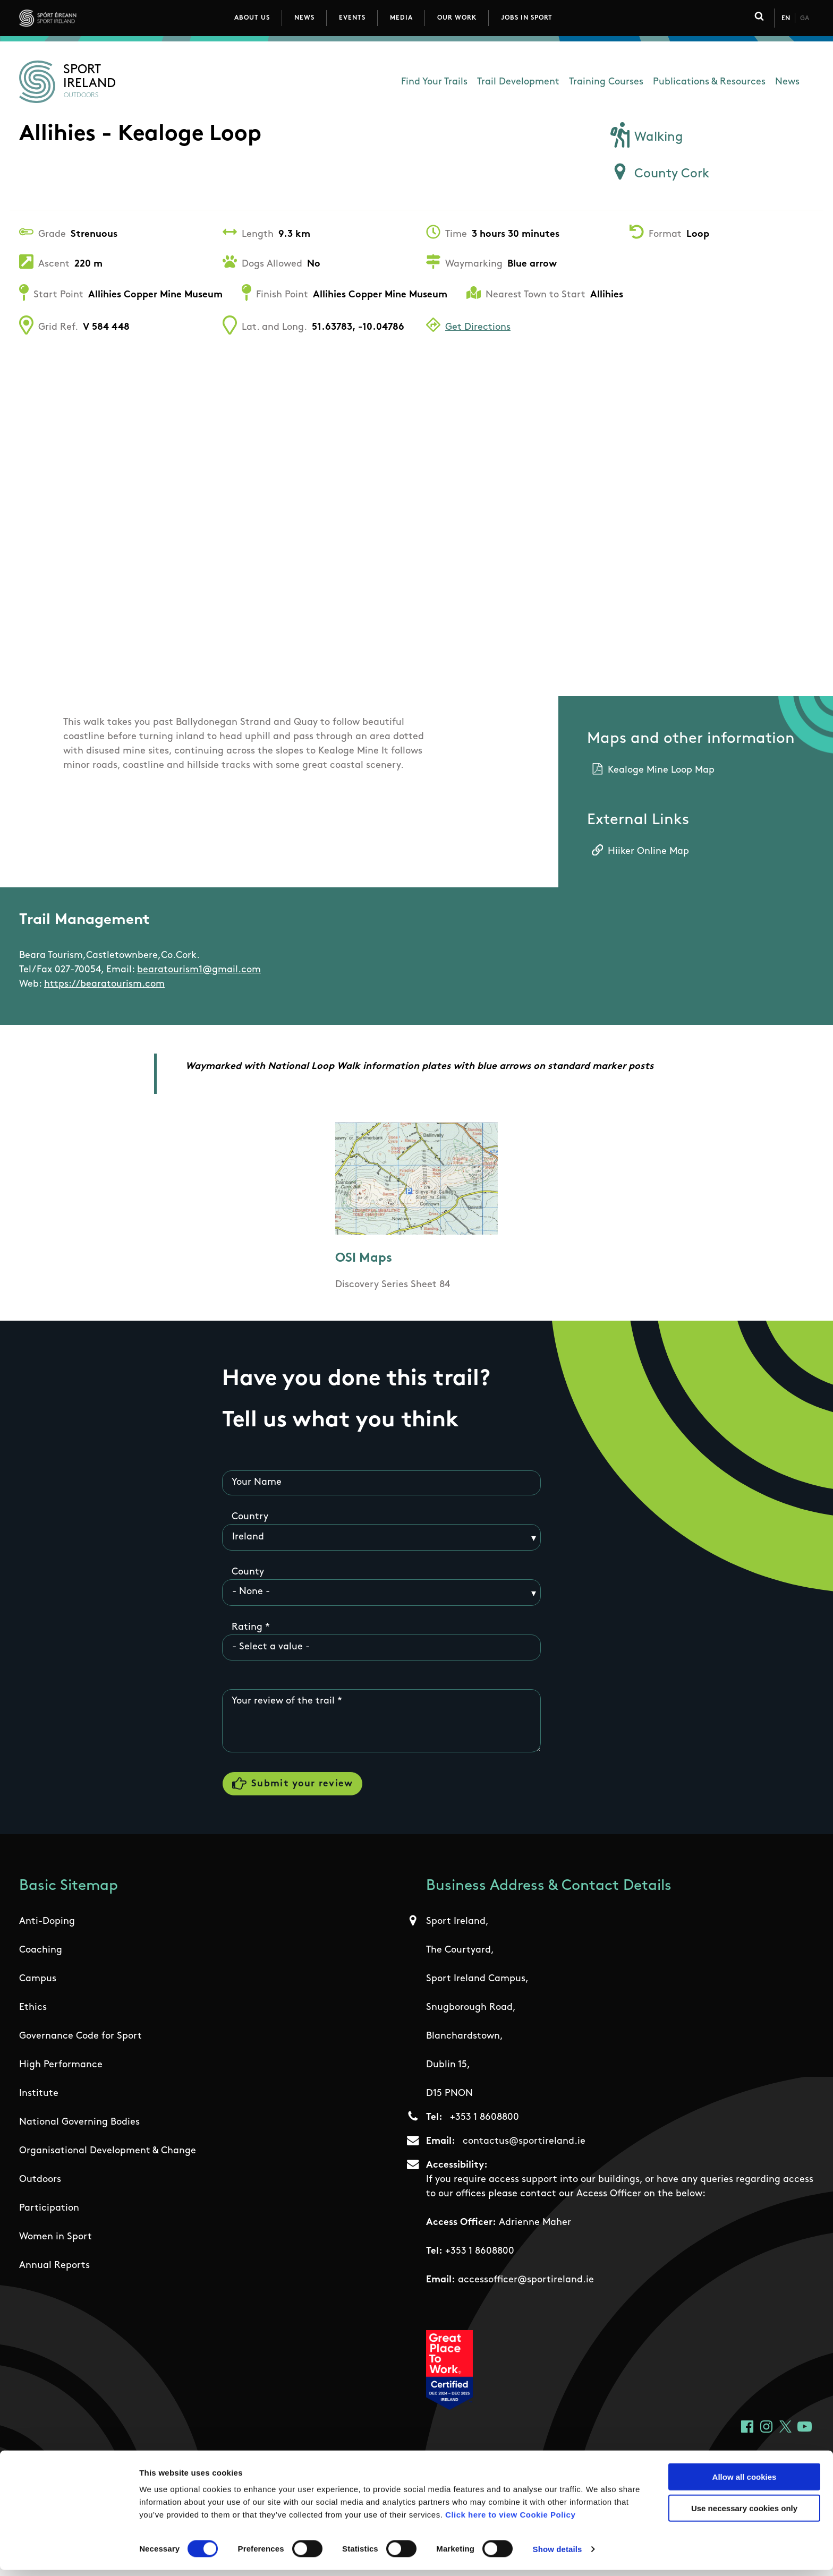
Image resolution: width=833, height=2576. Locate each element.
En (785, 18)
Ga (804, 18)
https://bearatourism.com (104, 984)
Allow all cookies (744, 2482)
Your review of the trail (283, 1702)
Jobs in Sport (526, 18)
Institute (38, 2096)
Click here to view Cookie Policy (510, 2520)
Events (352, 18)
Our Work (457, 18)
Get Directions (478, 327)
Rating (247, 1627)
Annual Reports (54, 2268)
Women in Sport (55, 2239)
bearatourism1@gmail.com (199, 970)
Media (401, 18)
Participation (49, 2210)
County (248, 1572)
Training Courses (606, 82)
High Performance (61, 2067)
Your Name (257, 1482)
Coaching (40, 1952)
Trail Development (518, 82)
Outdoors (40, 2182)
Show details (557, 2555)
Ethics (33, 2010)
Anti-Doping (47, 1924)
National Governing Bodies (79, 2124)
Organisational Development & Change (107, 2153)
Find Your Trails (434, 82)
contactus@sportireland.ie (524, 2143)
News (304, 18)
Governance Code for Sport (80, 2038)
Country (250, 1517)
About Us (252, 18)
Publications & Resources (709, 82)
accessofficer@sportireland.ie (526, 2282)
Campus (37, 1981)
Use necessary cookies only (744, 2514)
